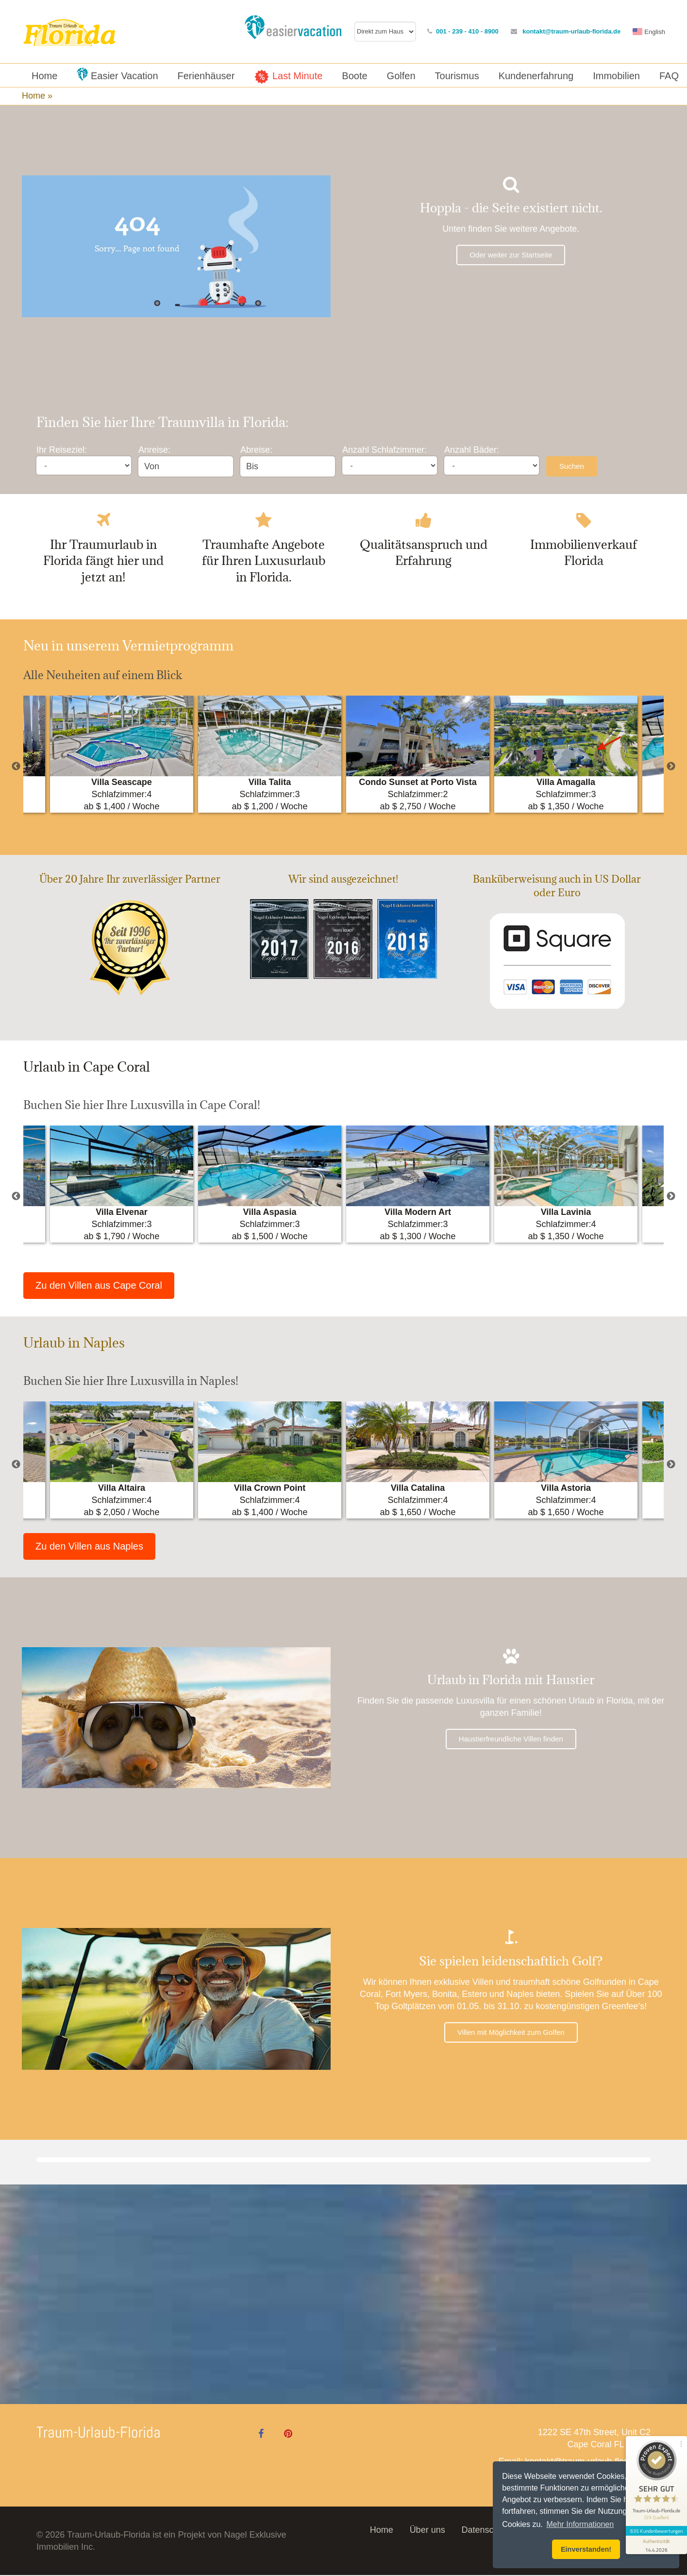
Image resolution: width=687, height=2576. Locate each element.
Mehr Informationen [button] (580, 2524)
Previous (16, 767)
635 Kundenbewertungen (654, 2501)
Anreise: (154, 450)
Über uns (427, 2531)
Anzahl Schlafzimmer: (384, 450)
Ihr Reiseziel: (61, 450)
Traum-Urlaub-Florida (98, 2433)
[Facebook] (261, 2434)
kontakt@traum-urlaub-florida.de (571, 31)
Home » (38, 96)
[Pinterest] (288, 2434)
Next (671, 767)
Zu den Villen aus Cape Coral (98, 1285)
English (654, 31)
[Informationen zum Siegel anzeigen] (654, 2516)
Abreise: (256, 450)
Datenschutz (485, 2531)
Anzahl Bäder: (471, 450)
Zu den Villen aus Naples (89, 1546)
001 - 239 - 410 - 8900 (467, 31)
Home (381, 2531)
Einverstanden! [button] (586, 2549)
